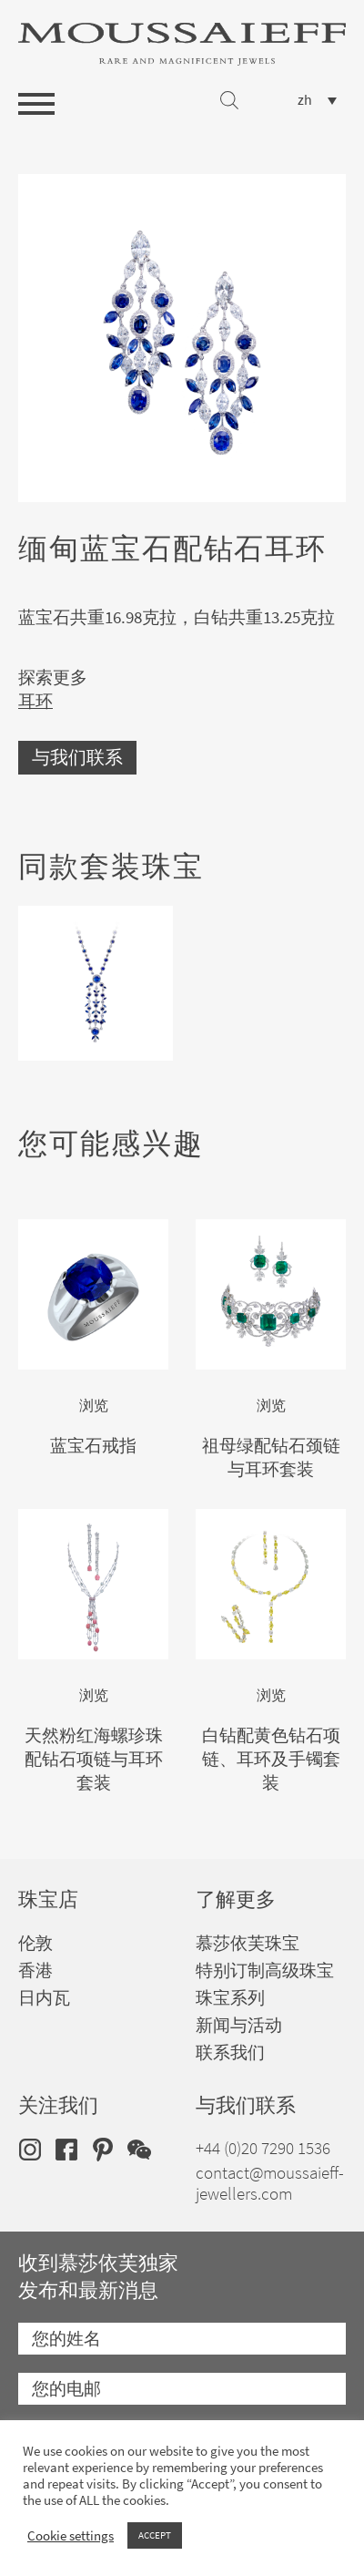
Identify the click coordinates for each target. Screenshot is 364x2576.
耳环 (35, 701)
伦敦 (35, 1943)
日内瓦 (44, 1997)
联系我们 (230, 2052)
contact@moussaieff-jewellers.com (270, 2183)
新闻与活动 (239, 2025)
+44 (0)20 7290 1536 (263, 2148)
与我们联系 (77, 757)
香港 (35, 1970)
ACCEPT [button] (154, 2535)
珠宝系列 (230, 1997)
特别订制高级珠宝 (265, 1970)
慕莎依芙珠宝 (247, 1943)
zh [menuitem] (305, 100)
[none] (317, 99)
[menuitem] (317, 99)
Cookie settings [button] (70, 2536)
